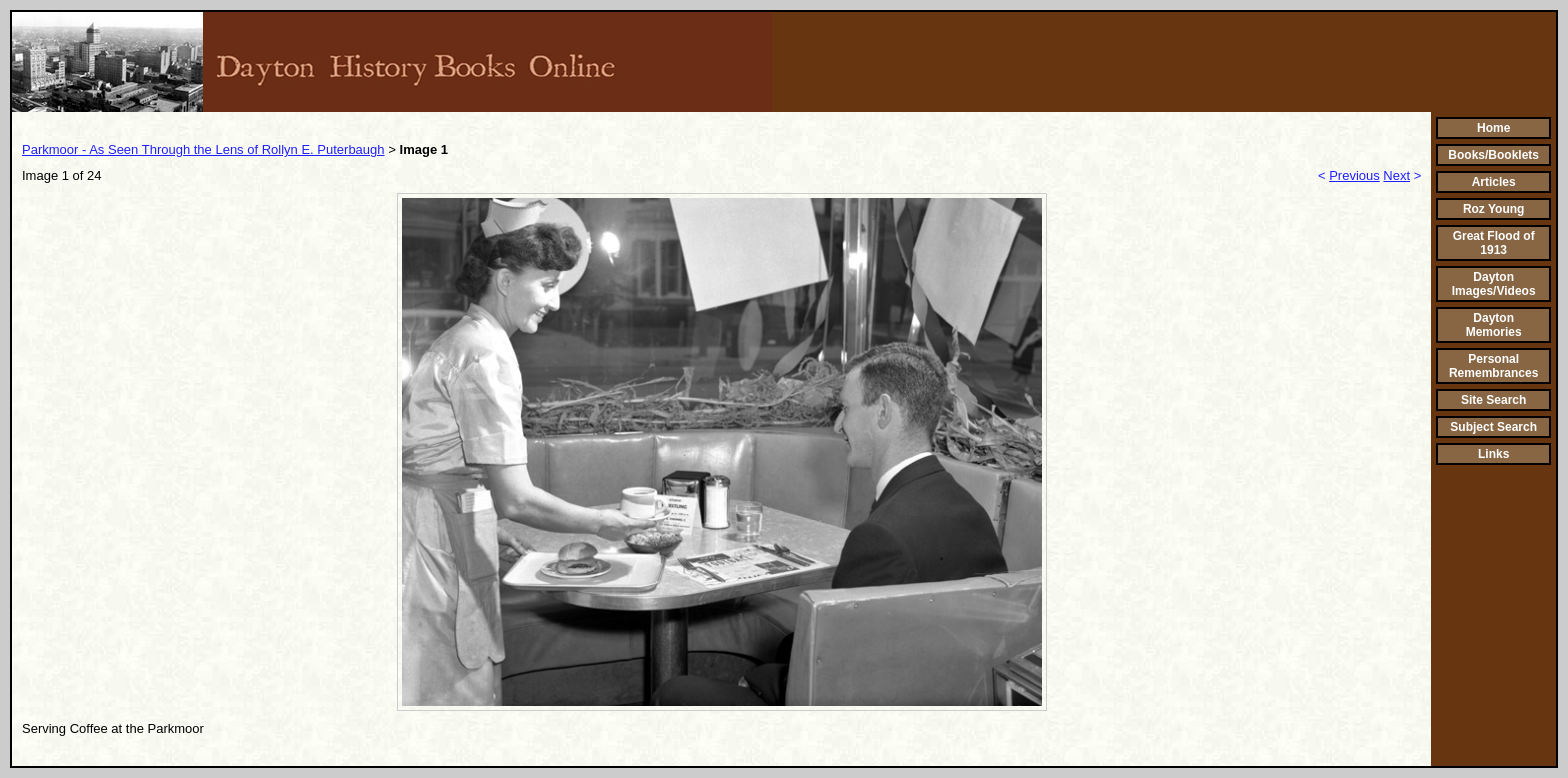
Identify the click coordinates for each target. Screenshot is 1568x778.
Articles (1494, 182)
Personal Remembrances (1493, 366)
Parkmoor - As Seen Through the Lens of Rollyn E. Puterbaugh (203, 149)
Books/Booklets (1493, 155)
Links (1493, 454)
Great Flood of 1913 (1494, 243)
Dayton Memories (1494, 325)
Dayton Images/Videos (1494, 284)
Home (1493, 128)
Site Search (1493, 400)
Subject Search (1493, 427)
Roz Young (1494, 209)
